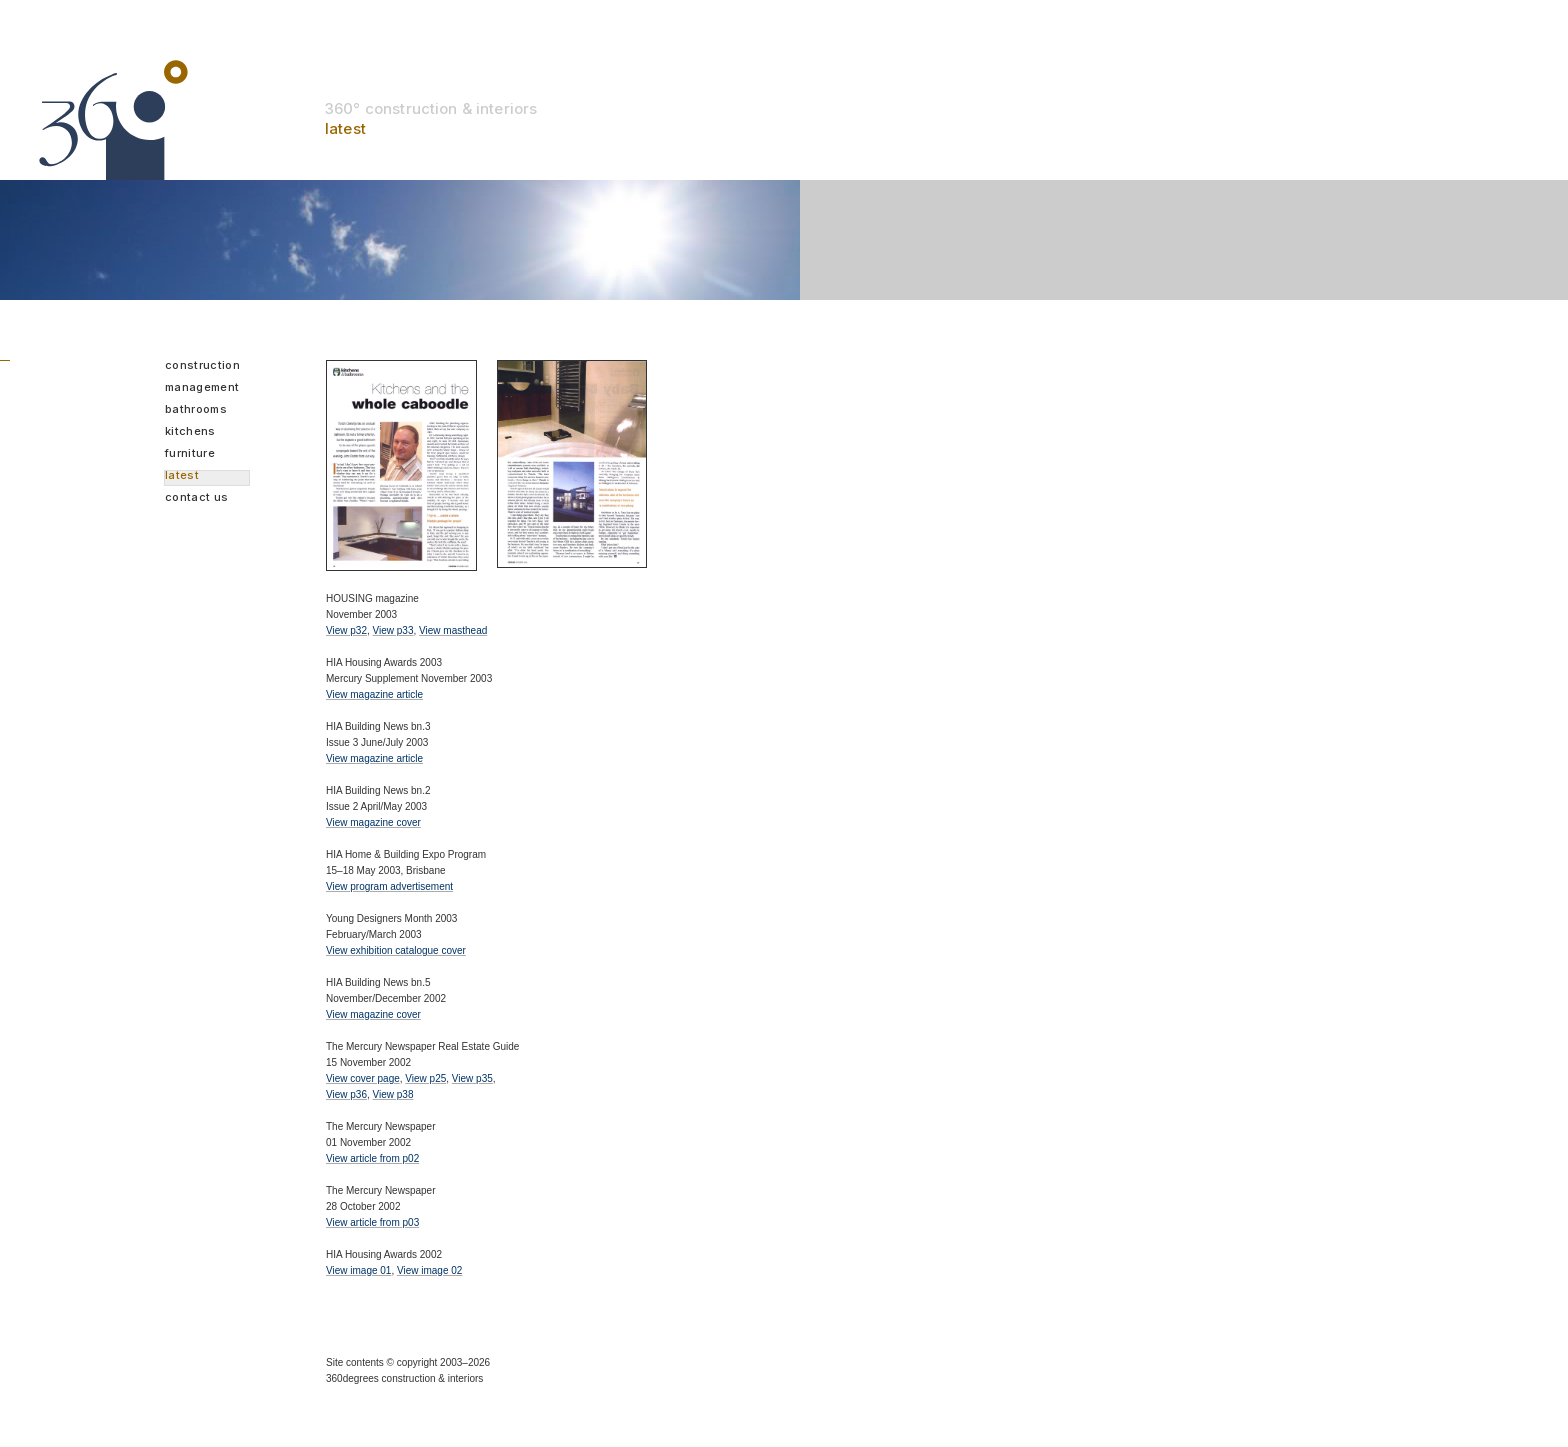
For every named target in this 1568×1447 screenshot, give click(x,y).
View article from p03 (372, 1222)
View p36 (346, 1094)
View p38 (393, 1094)
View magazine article (374, 694)
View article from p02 (372, 1158)
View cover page (363, 1078)
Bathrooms (196, 410)
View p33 (393, 630)
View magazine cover (373, 822)
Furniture (190, 454)
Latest (182, 476)
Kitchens (190, 432)
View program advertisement (389, 886)
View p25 (425, 1078)
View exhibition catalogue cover (396, 950)
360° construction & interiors (431, 108)
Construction (202, 366)
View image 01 (358, 1270)
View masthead (453, 630)
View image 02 (429, 1270)
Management (202, 388)
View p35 (472, 1078)
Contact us (196, 498)
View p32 (346, 630)
